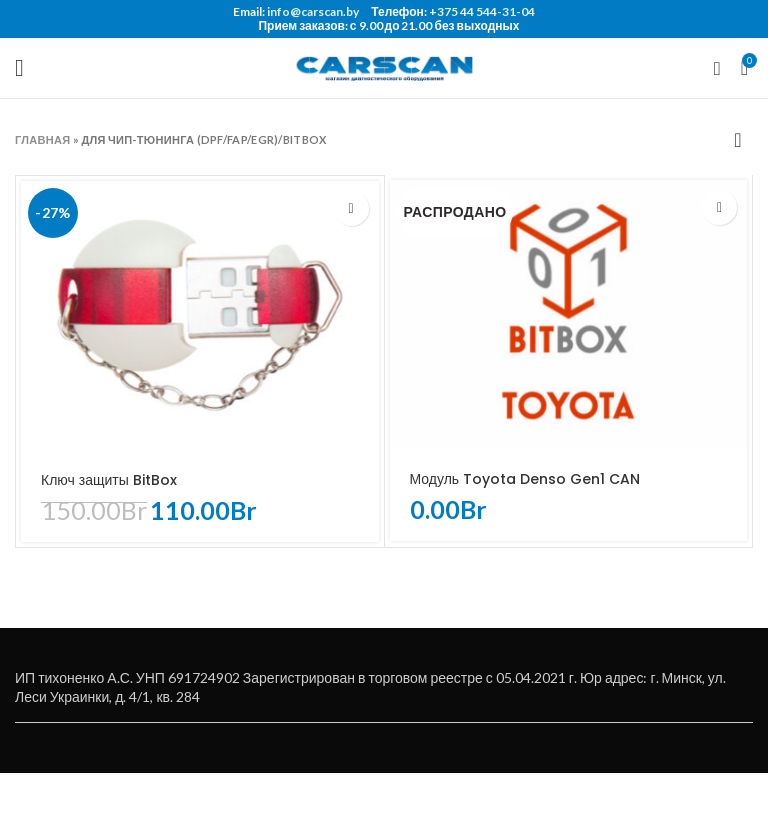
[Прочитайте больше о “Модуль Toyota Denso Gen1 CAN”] (719, 207)
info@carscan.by (313, 11)
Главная (42, 139)
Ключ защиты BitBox (109, 480)
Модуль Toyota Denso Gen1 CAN (525, 479)
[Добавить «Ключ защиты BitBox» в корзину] (351, 208)
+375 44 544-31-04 (482, 11)
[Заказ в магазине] (738, 139)
